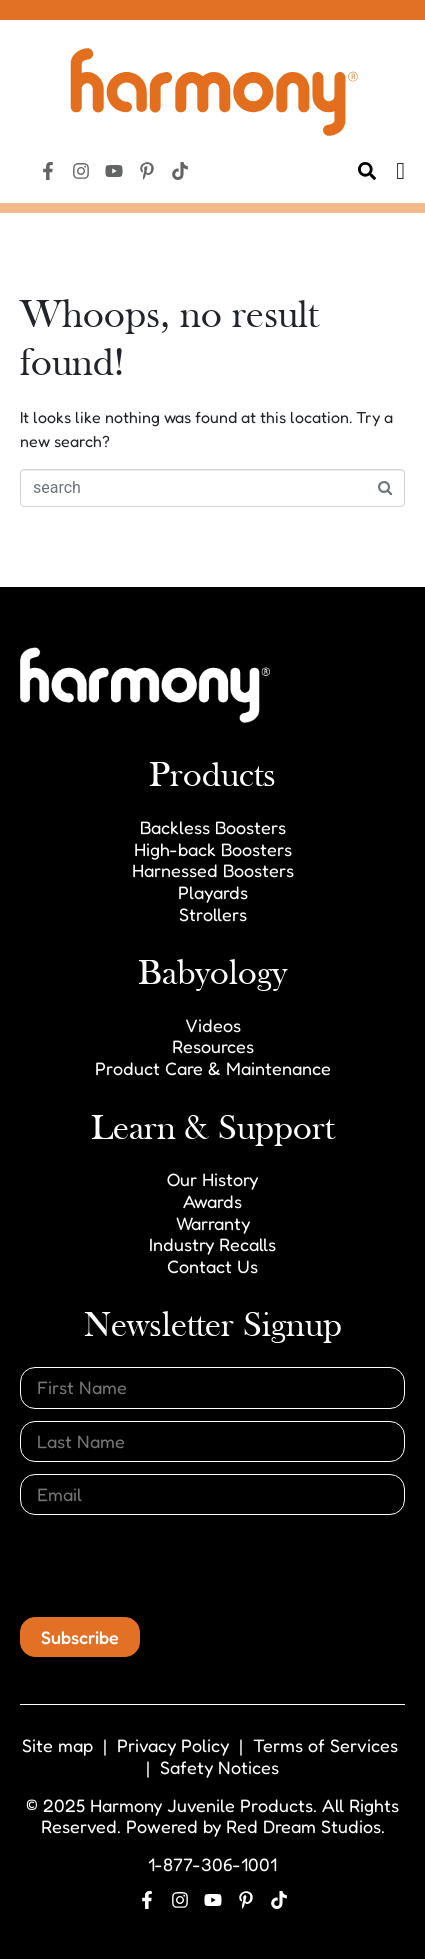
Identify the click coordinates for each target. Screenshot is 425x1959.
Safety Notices (219, 1767)
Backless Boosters (213, 827)
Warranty (213, 1223)
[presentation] (172, 1566)
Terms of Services (325, 1745)
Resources (213, 1046)
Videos (213, 1025)
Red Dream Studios (303, 1826)
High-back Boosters (213, 849)
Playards (213, 892)
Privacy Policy (173, 1745)
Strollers (213, 914)
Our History (212, 1179)
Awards (212, 1201)
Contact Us (212, 1266)
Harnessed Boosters (213, 870)
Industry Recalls (212, 1244)
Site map (57, 1745)
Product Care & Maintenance (213, 1068)
